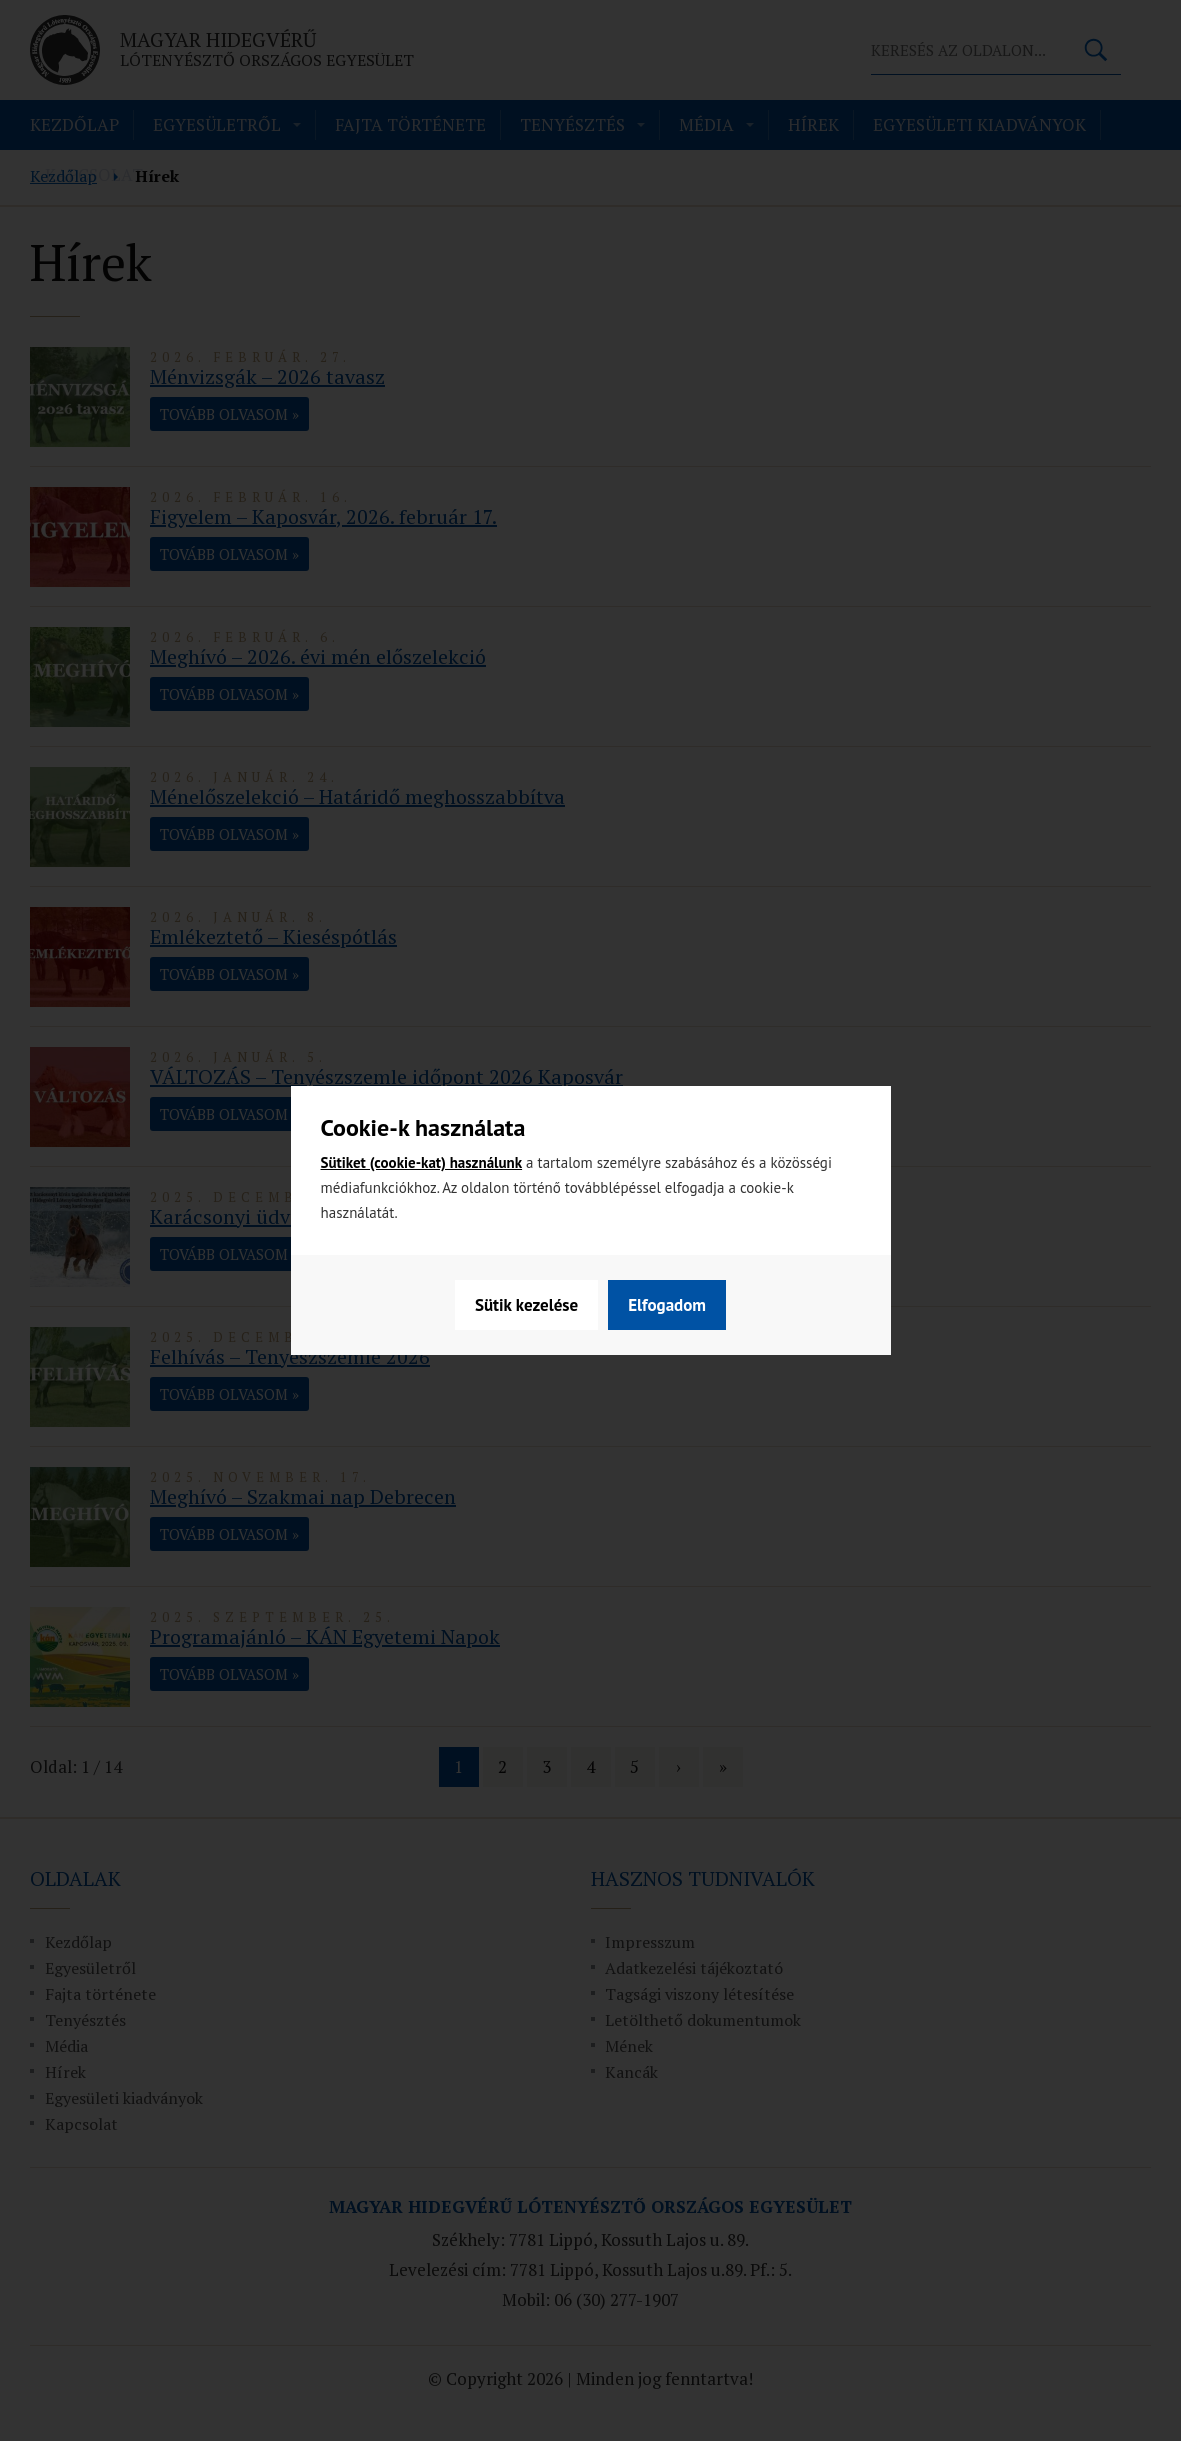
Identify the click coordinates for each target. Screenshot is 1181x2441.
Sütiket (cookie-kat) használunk (422, 1162)
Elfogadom (667, 1305)
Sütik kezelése (526, 1305)
